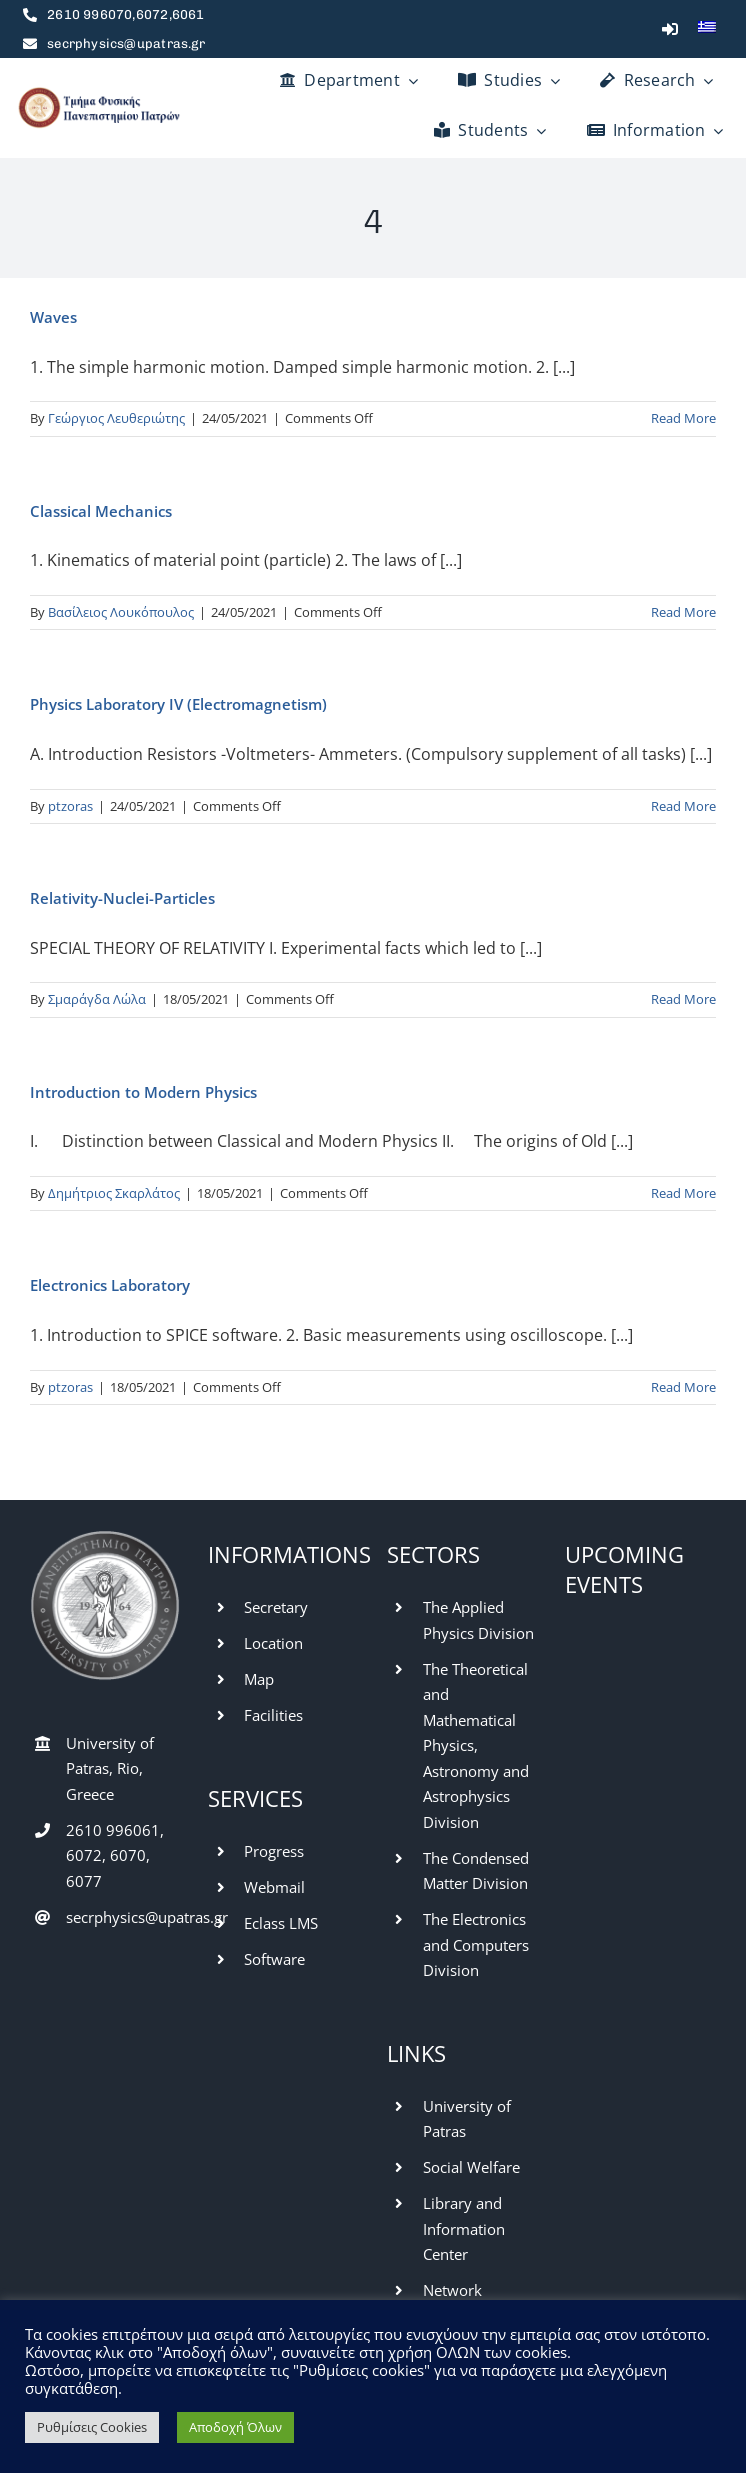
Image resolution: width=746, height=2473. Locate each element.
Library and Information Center (464, 2228)
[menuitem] (707, 29)
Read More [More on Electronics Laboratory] (683, 1387)
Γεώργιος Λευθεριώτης (116, 418)
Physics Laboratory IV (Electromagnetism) (178, 704)
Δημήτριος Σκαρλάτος (114, 1193)
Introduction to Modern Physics (143, 1092)
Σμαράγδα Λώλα (97, 999)
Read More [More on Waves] (683, 418)
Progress (274, 1851)
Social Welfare (471, 2167)
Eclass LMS (281, 1923)
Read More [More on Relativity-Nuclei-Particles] (683, 999)
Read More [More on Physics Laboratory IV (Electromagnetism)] (683, 806)
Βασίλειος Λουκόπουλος (121, 612)
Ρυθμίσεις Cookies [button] (92, 2427)
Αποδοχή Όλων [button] (235, 2427)
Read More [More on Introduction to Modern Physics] (683, 1193)
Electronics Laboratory (110, 1285)
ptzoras (70, 806)
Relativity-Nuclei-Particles (122, 898)
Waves (53, 317)
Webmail (274, 1887)
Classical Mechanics (101, 511)
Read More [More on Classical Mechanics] (683, 612)
